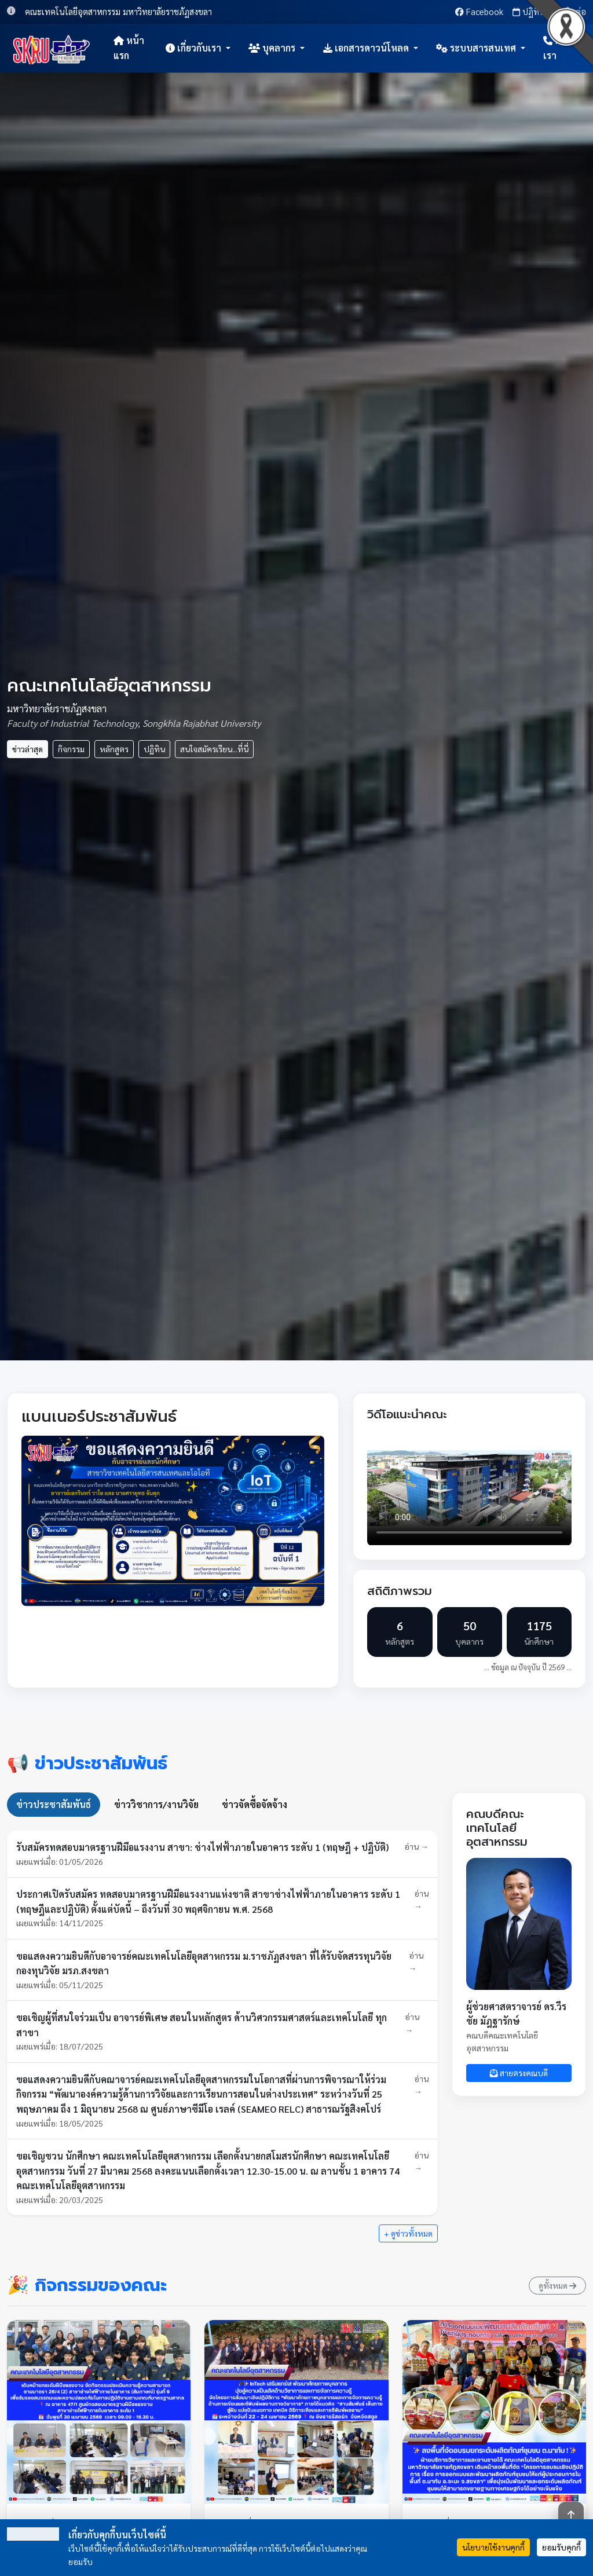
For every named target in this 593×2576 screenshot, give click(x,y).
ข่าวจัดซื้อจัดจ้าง (254, 1804)
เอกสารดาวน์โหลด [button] (367, 48)
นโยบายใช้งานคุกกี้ (493, 2547)
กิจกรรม (71, 749)
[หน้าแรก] (52, 48)
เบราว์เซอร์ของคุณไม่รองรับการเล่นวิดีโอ (469, 1487)
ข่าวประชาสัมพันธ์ (53, 1804)
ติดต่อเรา (560, 47)
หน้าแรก (129, 47)
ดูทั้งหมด (557, 2285)
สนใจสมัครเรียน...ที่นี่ (214, 749)
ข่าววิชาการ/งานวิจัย (156, 1804)
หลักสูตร (114, 749)
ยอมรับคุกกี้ (561, 2547)
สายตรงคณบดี (519, 2073)
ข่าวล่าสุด (27, 749)
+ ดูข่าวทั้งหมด (408, 2233)
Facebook (479, 11)
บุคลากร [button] (273, 48)
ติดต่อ (570, 11)
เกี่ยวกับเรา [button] (195, 48)
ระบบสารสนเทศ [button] (477, 48)
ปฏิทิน (529, 11)
